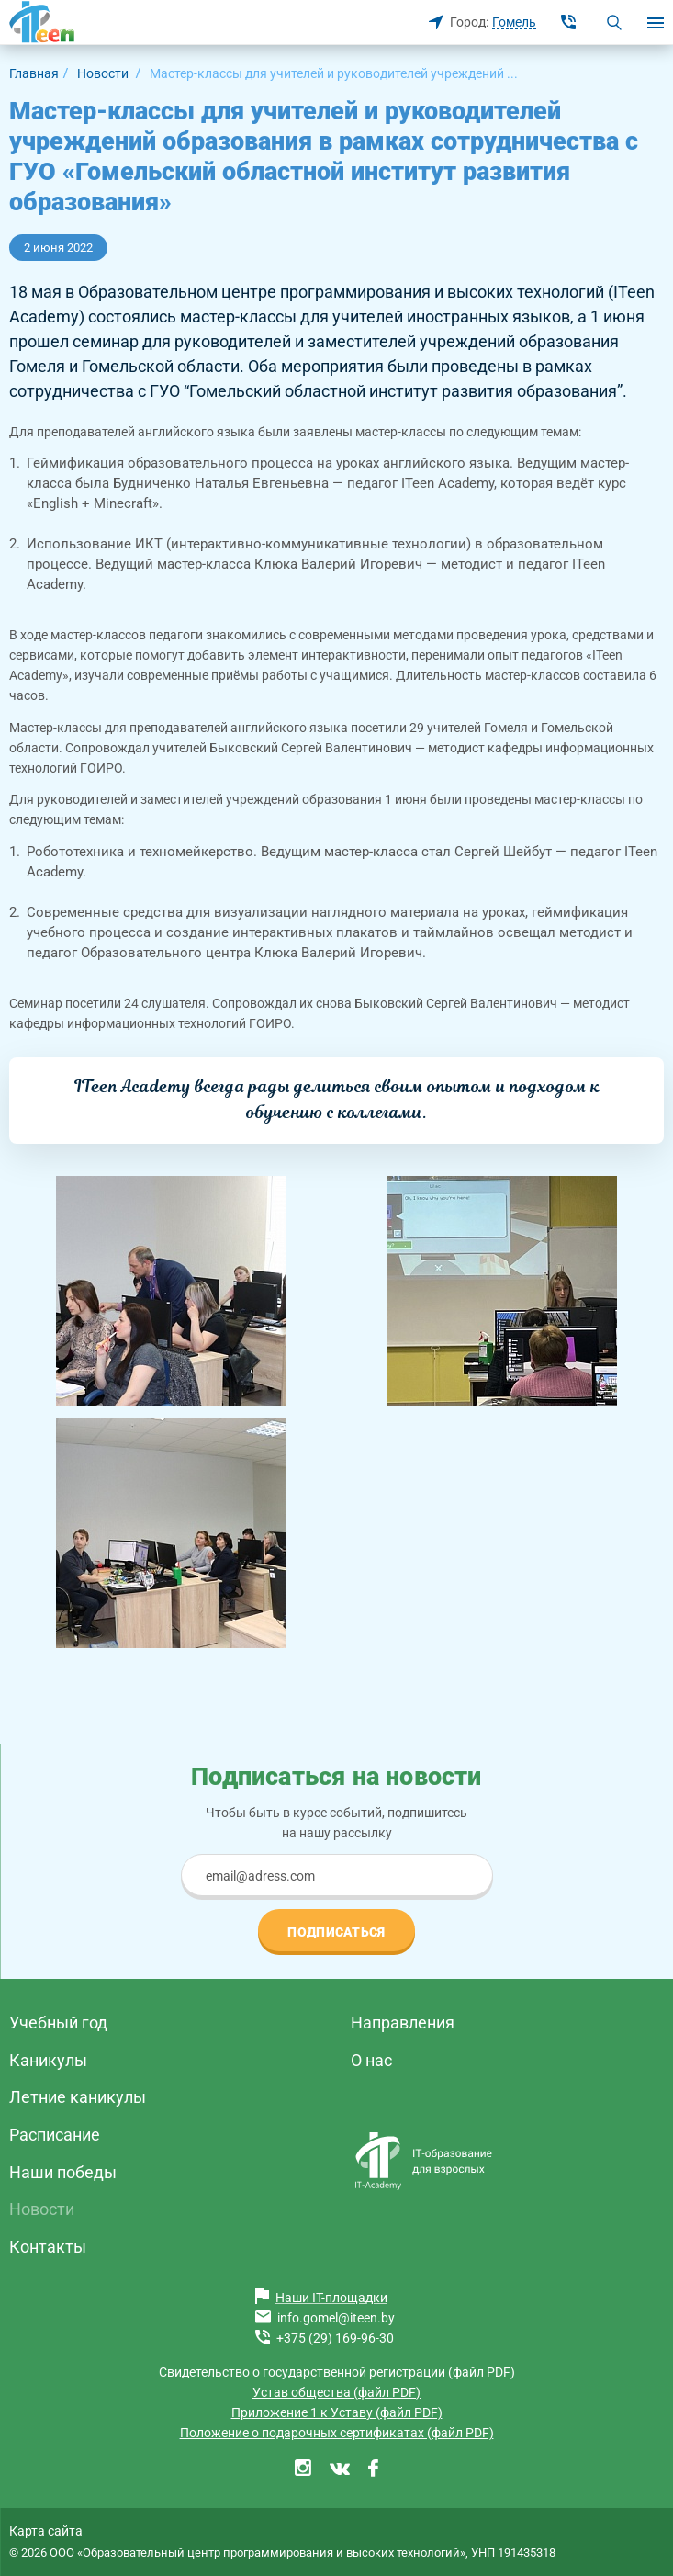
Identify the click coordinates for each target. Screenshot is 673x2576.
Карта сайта (46, 2531)
